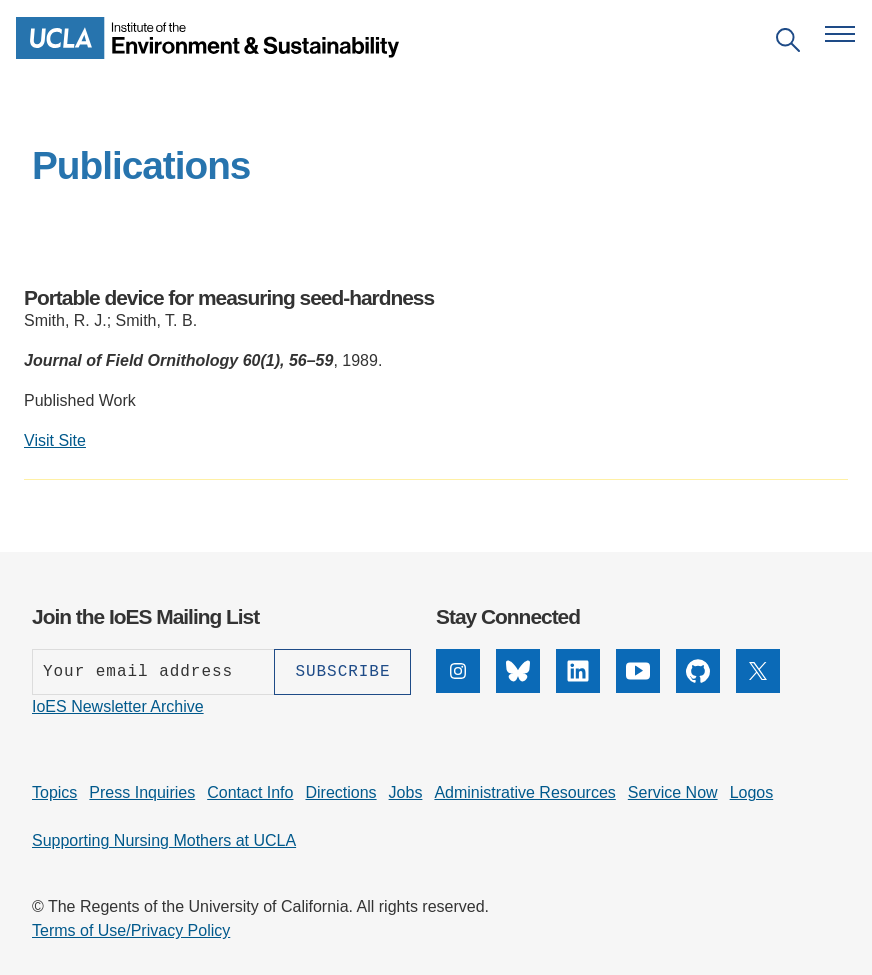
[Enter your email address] (153, 672)
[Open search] (788, 43)
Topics (54, 792)
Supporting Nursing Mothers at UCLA (164, 840)
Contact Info (250, 792)
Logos (752, 792)
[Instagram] (458, 687)
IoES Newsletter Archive (118, 706)
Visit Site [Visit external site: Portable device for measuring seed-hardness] (55, 440)
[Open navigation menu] (840, 34)
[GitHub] (698, 687)
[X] (758, 687)
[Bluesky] (518, 687)
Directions (340, 792)
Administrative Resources (524, 792)
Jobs (406, 792)
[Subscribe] (342, 672)
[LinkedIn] (578, 687)
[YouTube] (638, 687)
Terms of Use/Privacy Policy (131, 930)
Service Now (673, 792)
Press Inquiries (142, 792)
